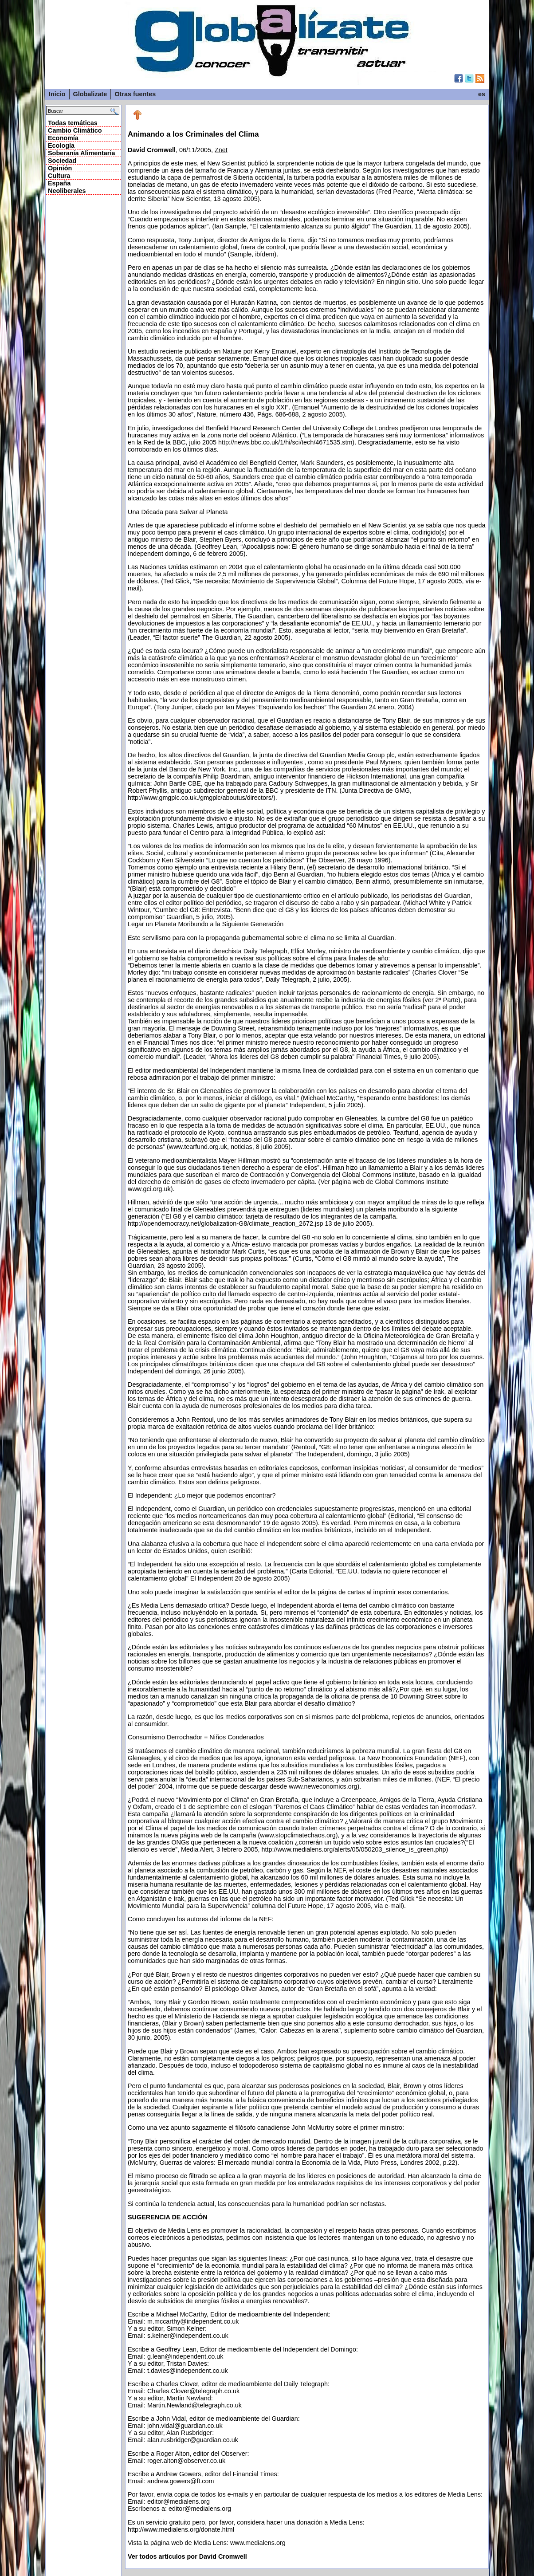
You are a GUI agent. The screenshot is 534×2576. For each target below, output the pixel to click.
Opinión (60, 168)
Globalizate (90, 94)
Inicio (57, 94)
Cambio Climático (75, 130)
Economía (63, 138)
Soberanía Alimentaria (81, 153)
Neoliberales (67, 190)
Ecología (61, 145)
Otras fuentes (135, 94)
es (481, 94)
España (59, 183)
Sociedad (62, 160)
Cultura (59, 175)
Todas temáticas (73, 122)
